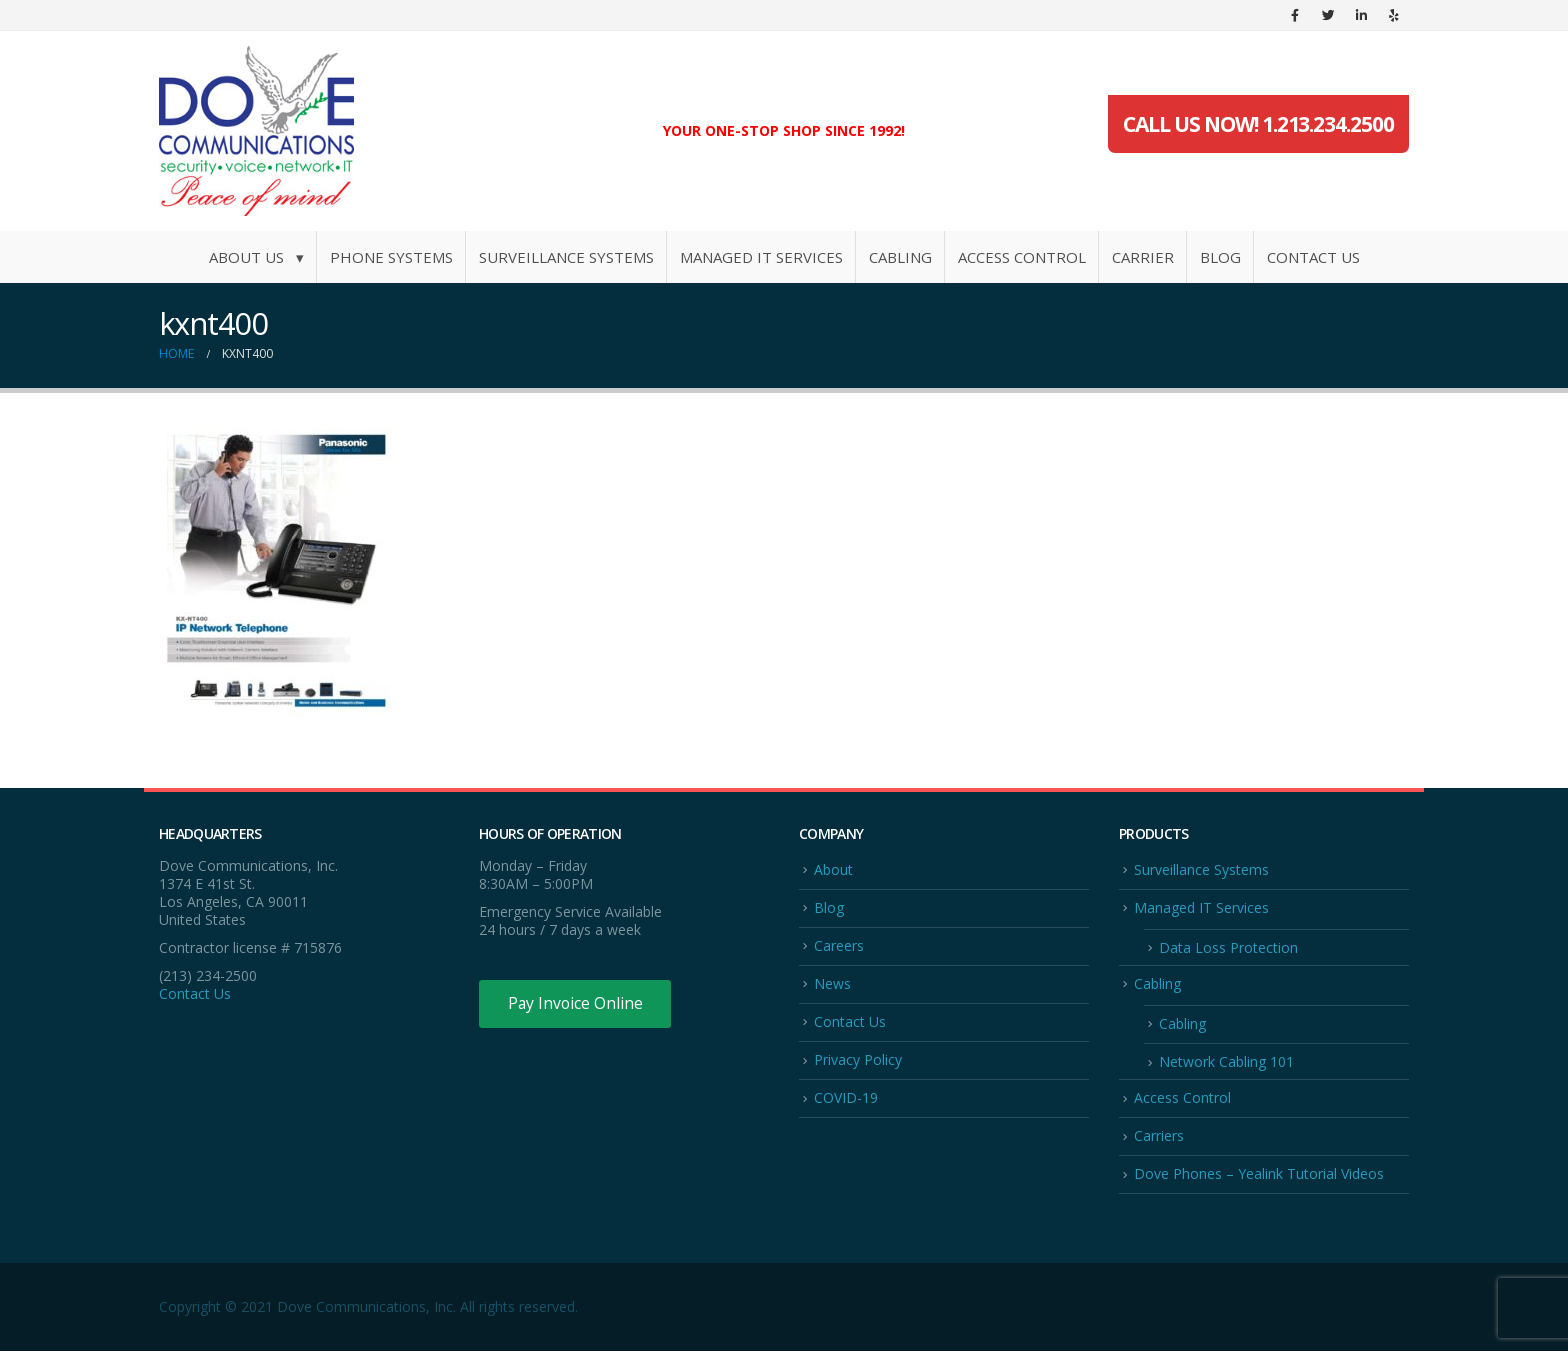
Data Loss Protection (1228, 947)
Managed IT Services (761, 257)
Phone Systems (391, 257)
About (833, 869)
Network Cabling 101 (1226, 1062)
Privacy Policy (858, 1060)
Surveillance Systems (566, 257)
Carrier (1143, 257)
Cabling (900, 257)
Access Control (1022, 257)
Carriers (1159, 1136)
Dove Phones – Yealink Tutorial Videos (1259, 1175)
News (832, 983)
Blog (1220, 257)
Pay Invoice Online (576, 1004)
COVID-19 (846, 1098)
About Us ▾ (256, 257)
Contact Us (1313, 257)
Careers (839, 945)
